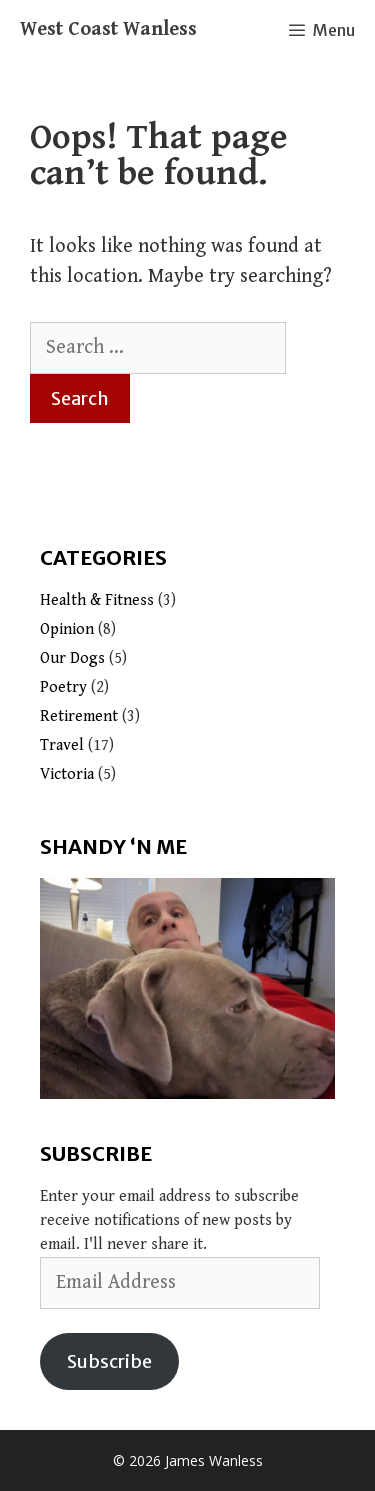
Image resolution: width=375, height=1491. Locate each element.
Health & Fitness (97, 600)
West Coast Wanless (108, 29)
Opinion (67, 629)
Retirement (79, 716)
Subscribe (109, 1361)
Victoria (67, 774)
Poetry (63, 687)
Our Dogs (72, 658)
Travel (62, 745)
